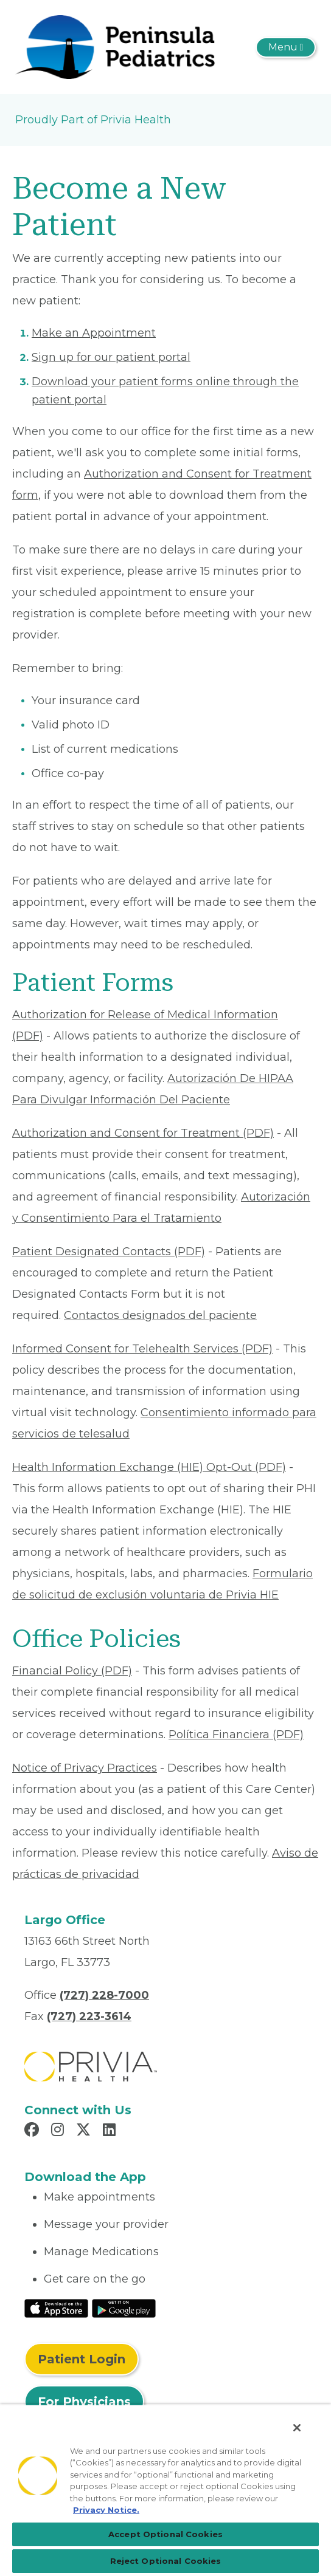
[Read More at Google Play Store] (124, 2307)
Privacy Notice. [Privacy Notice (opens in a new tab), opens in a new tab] (106, 2510)
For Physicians (84, 2401)
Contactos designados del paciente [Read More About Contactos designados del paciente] (160, 1315)
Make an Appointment (94, 333)
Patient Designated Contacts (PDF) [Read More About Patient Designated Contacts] (108, 1251)
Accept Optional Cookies (165, 2534)
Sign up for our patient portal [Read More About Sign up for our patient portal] (111, 357)
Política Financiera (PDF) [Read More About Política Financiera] (236, 1734)
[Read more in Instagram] (59, 2131)
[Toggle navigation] (286, 47)
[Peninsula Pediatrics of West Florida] (115, 46)
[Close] (297, 2427)
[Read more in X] (85, 2131)
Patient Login (81, 2359)
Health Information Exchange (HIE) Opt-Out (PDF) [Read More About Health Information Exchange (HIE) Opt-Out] (149, 1467)
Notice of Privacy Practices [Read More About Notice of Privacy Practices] (84, 1768)
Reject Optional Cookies (165, 2561)
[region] (165, 2490)
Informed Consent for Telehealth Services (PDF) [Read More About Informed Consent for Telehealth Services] (142, 1348)
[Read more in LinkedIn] (111, 2131)
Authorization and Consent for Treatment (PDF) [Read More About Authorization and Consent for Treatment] (143, 1133)
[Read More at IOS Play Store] (56, 2307)
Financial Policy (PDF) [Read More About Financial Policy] (72, 1670)
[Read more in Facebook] (33, 2131)
